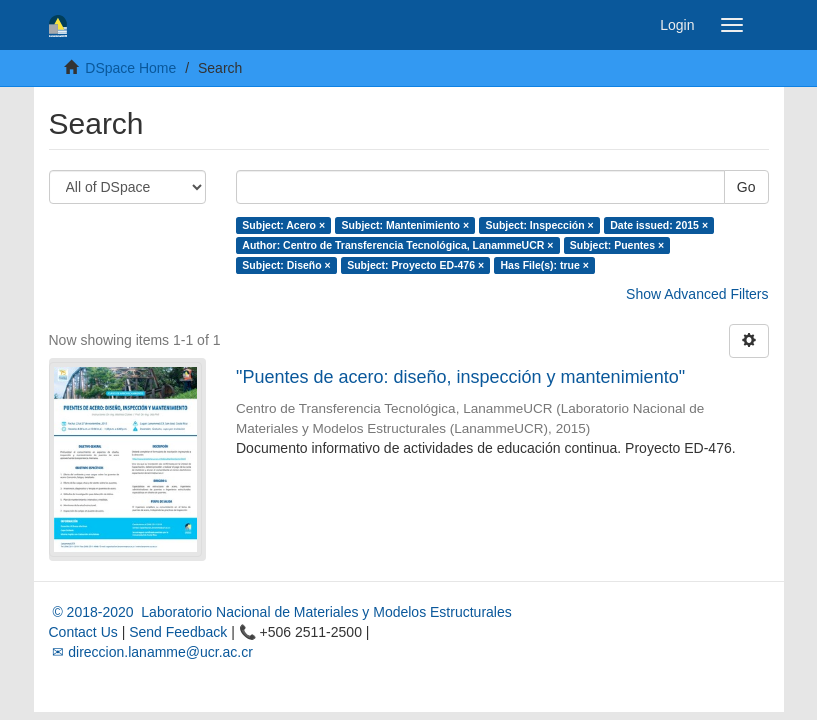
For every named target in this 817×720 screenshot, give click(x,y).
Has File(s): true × (545, 265)
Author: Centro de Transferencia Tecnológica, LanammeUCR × (397, 245)
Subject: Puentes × (617, 245)
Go (746, 187)
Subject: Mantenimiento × (405, 225)
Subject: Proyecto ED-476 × (415, 265)
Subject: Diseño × (286, 265)
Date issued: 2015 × (659, 225)
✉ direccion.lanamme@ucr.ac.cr (151, 652)
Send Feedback (178, 632)
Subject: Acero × (283, 225)
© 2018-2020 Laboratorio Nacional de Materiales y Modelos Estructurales (280, 612)
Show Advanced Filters (697, 294)
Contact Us (83, 632)
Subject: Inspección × (540, 225)
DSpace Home (130, 68)
